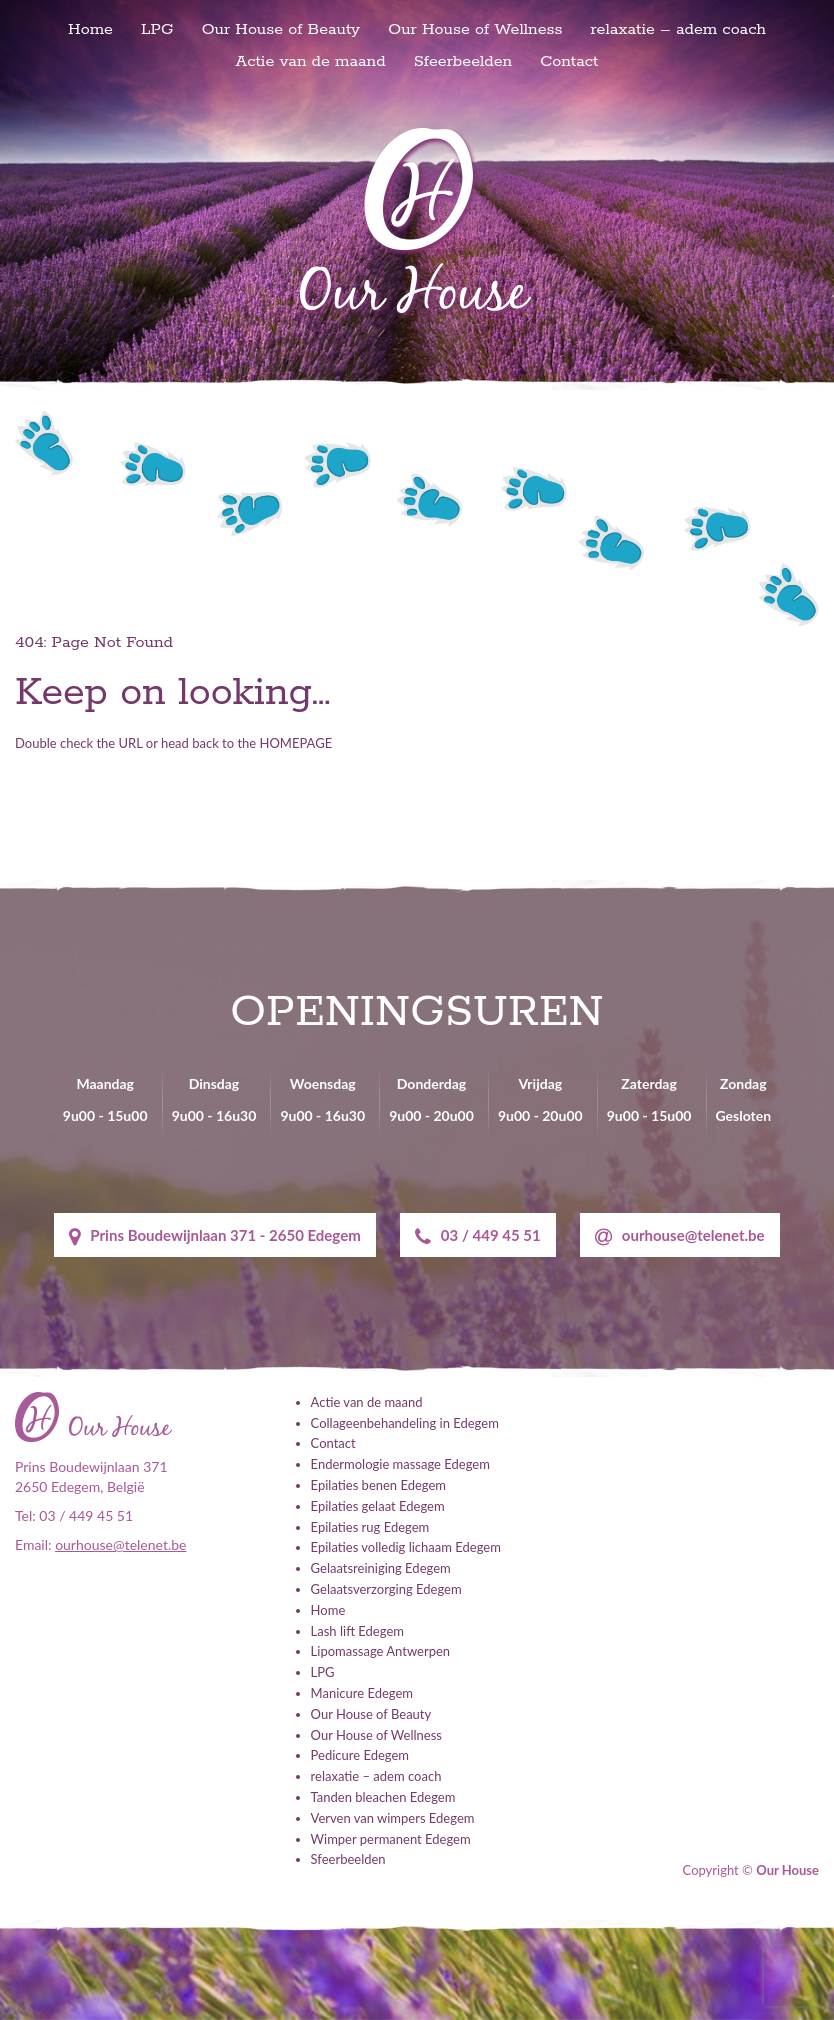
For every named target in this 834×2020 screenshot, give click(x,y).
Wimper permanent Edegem (391, 1839)
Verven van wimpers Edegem (393, 1818)
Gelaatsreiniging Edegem (381, 1568)
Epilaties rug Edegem (370, 1527)
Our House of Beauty (281, 29)
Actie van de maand (311, 61)
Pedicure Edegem (360, 1755)
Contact (569, 61)
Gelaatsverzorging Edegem (386, 1589)
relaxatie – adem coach (678, 29)
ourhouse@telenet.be (680, 1236)
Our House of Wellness (475, 29)
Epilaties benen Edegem (378, 1485)
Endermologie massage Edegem (400, 1464)
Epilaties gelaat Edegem (378, 1506)
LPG (157, 29)
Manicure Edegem (362, 1693)
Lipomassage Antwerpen (380, 1651)
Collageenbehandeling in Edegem (405, 1423)
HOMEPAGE (296, 743)
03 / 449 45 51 (478, 1236)
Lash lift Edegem (357, 1631)
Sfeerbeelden (463, 61)
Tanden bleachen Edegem (383, 1797)
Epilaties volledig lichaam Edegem (406, 1547)
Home (90, 29)
